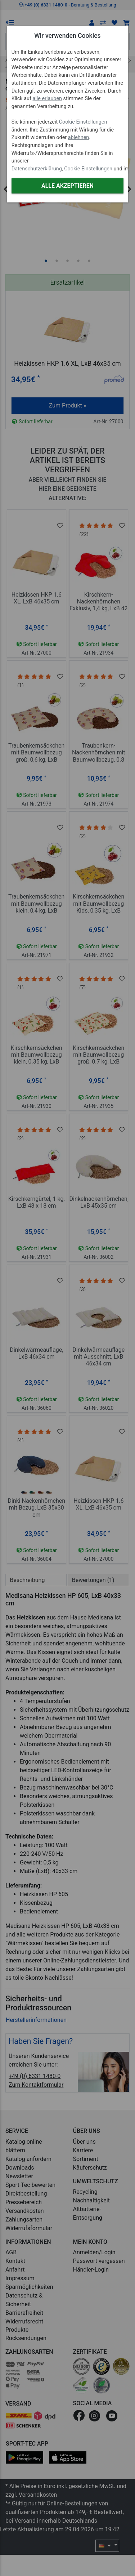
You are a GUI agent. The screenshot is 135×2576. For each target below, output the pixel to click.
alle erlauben (47, 98)
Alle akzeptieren (67, 185)
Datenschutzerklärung (37, 169)
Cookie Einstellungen (83, 122)
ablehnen (78, 137)
